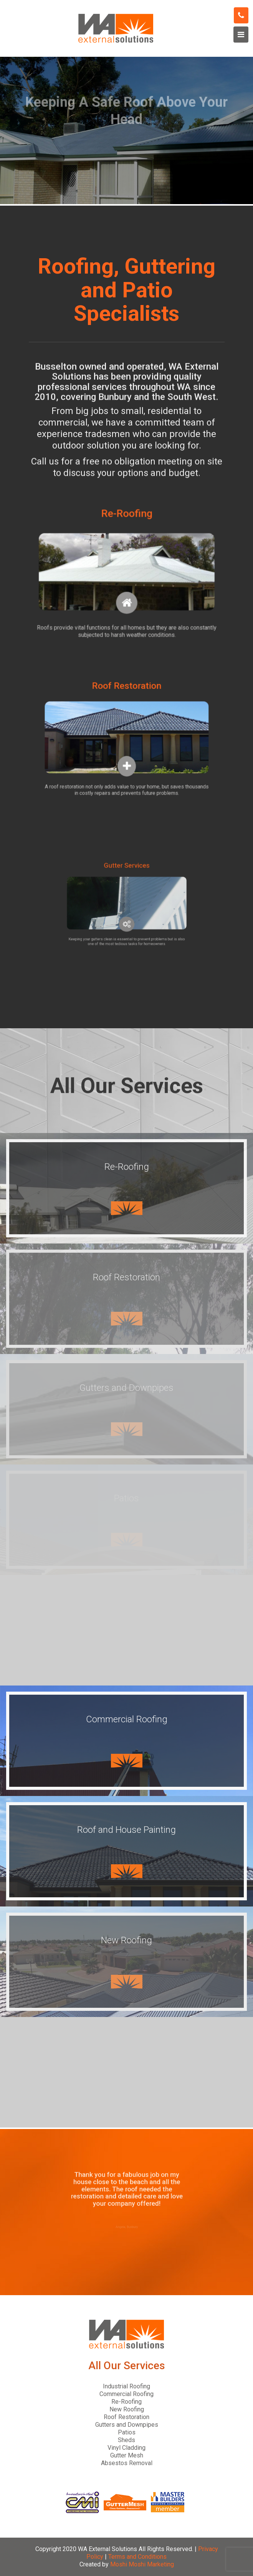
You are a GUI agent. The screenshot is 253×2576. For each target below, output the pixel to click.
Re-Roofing (126, 2401)
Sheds (126, 2440)
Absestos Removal (126, 2463)
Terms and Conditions (137, 2556)
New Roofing (126, 2409)
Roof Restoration (126, 2417)
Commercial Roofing (126, 2394)
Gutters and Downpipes (126, 2424)
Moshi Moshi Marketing (142, 2564)
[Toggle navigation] (240, 34)
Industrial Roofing (126, 2386)
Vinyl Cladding (126, 2447)
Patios (127, 2432)
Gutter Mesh (126, 2455)
